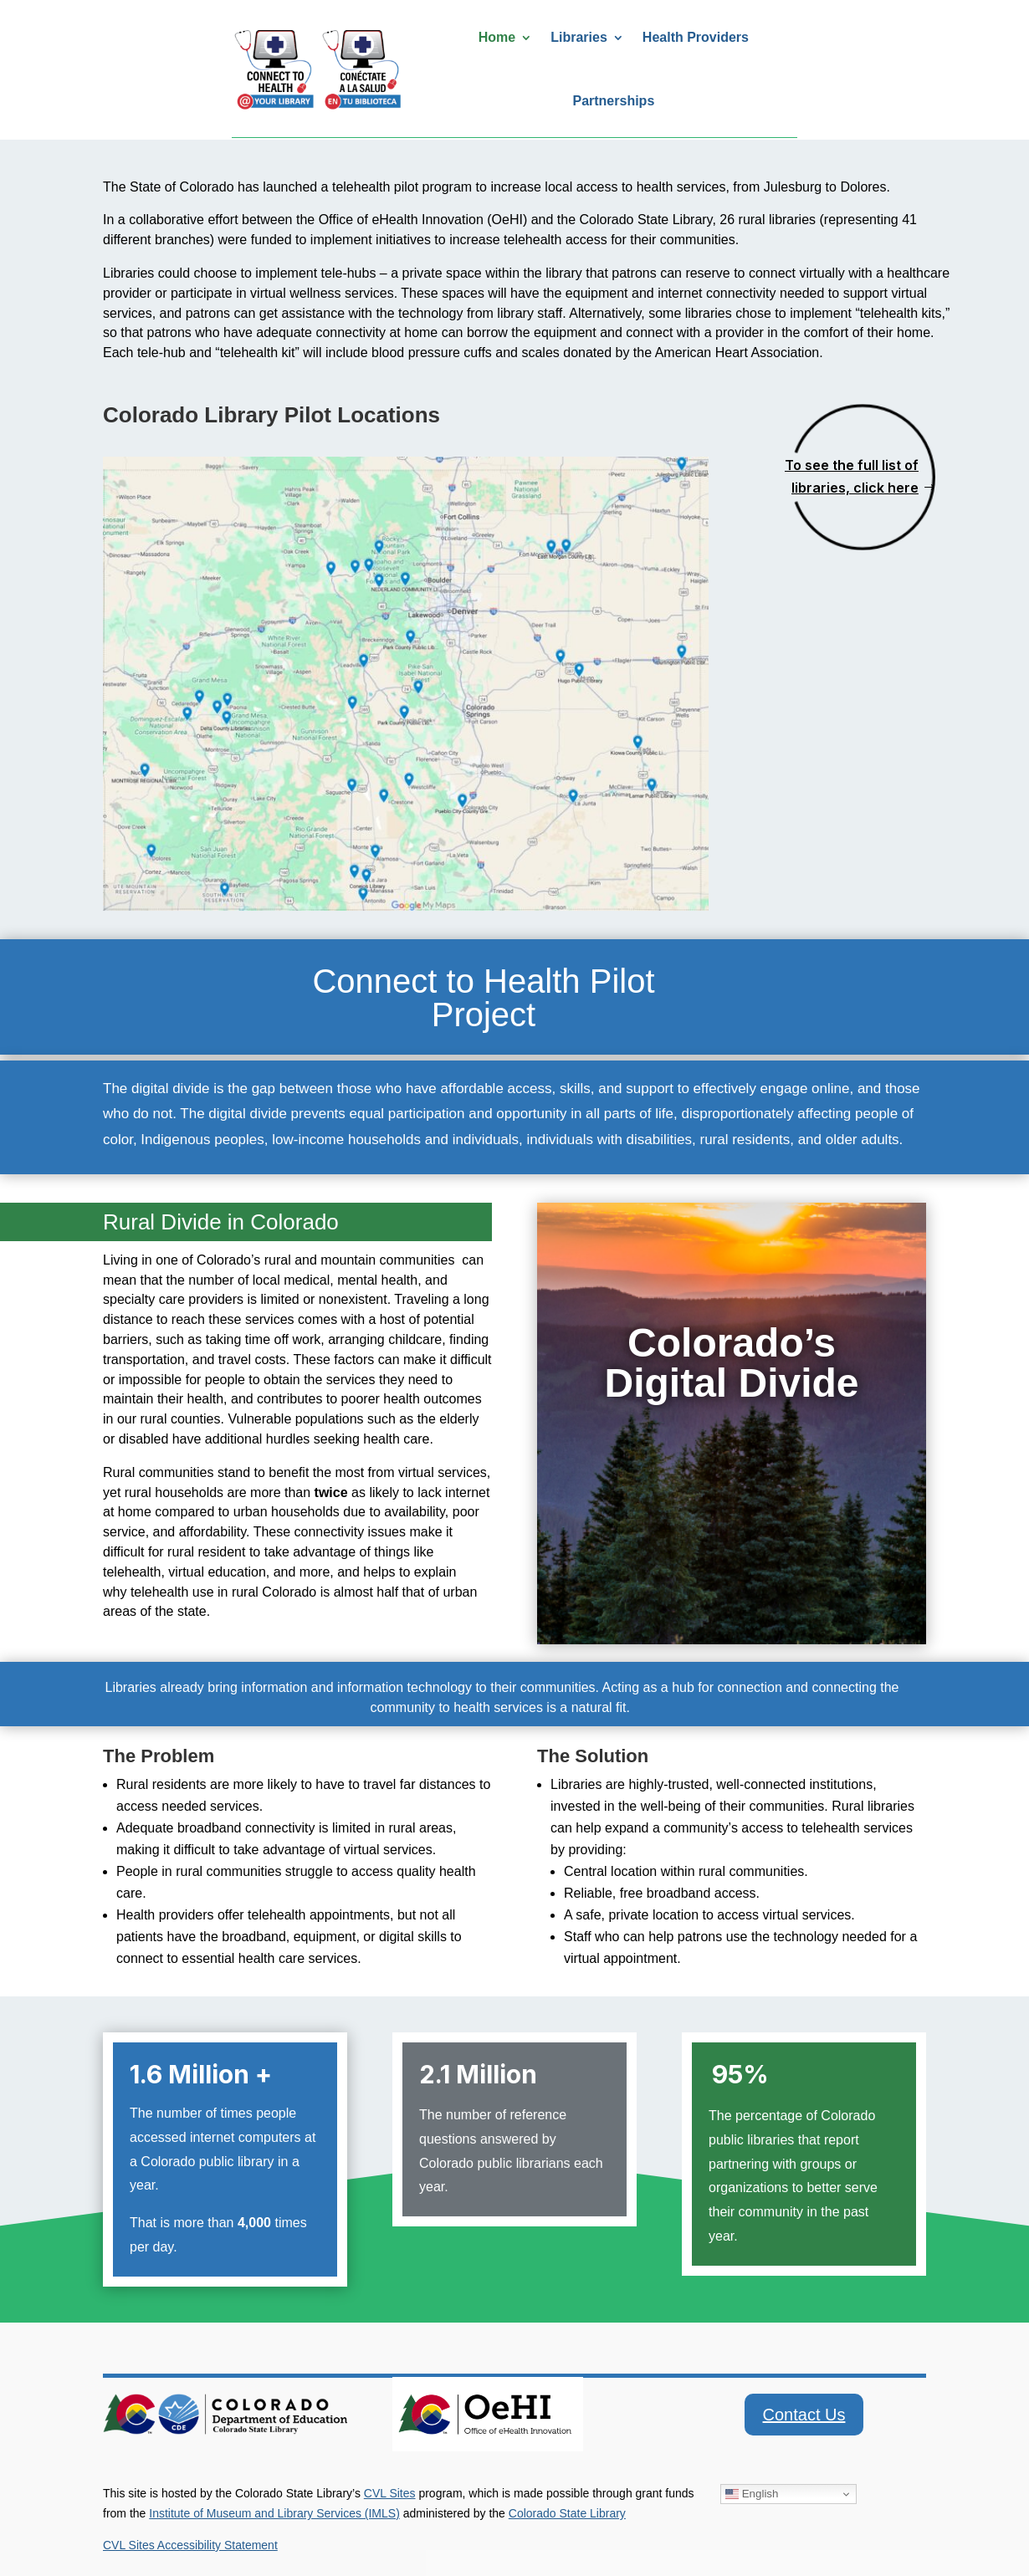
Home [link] (497, 37)
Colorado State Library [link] (567, 2513)
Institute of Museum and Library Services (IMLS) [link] (274, 2513)
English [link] (751, 2494)
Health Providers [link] (695, 37)
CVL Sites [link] (390, 2493)
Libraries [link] (578, 37)
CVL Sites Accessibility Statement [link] (190, 2545)
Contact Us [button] (804, 2414)
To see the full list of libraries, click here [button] (852, 476)
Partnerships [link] (613, 101)
